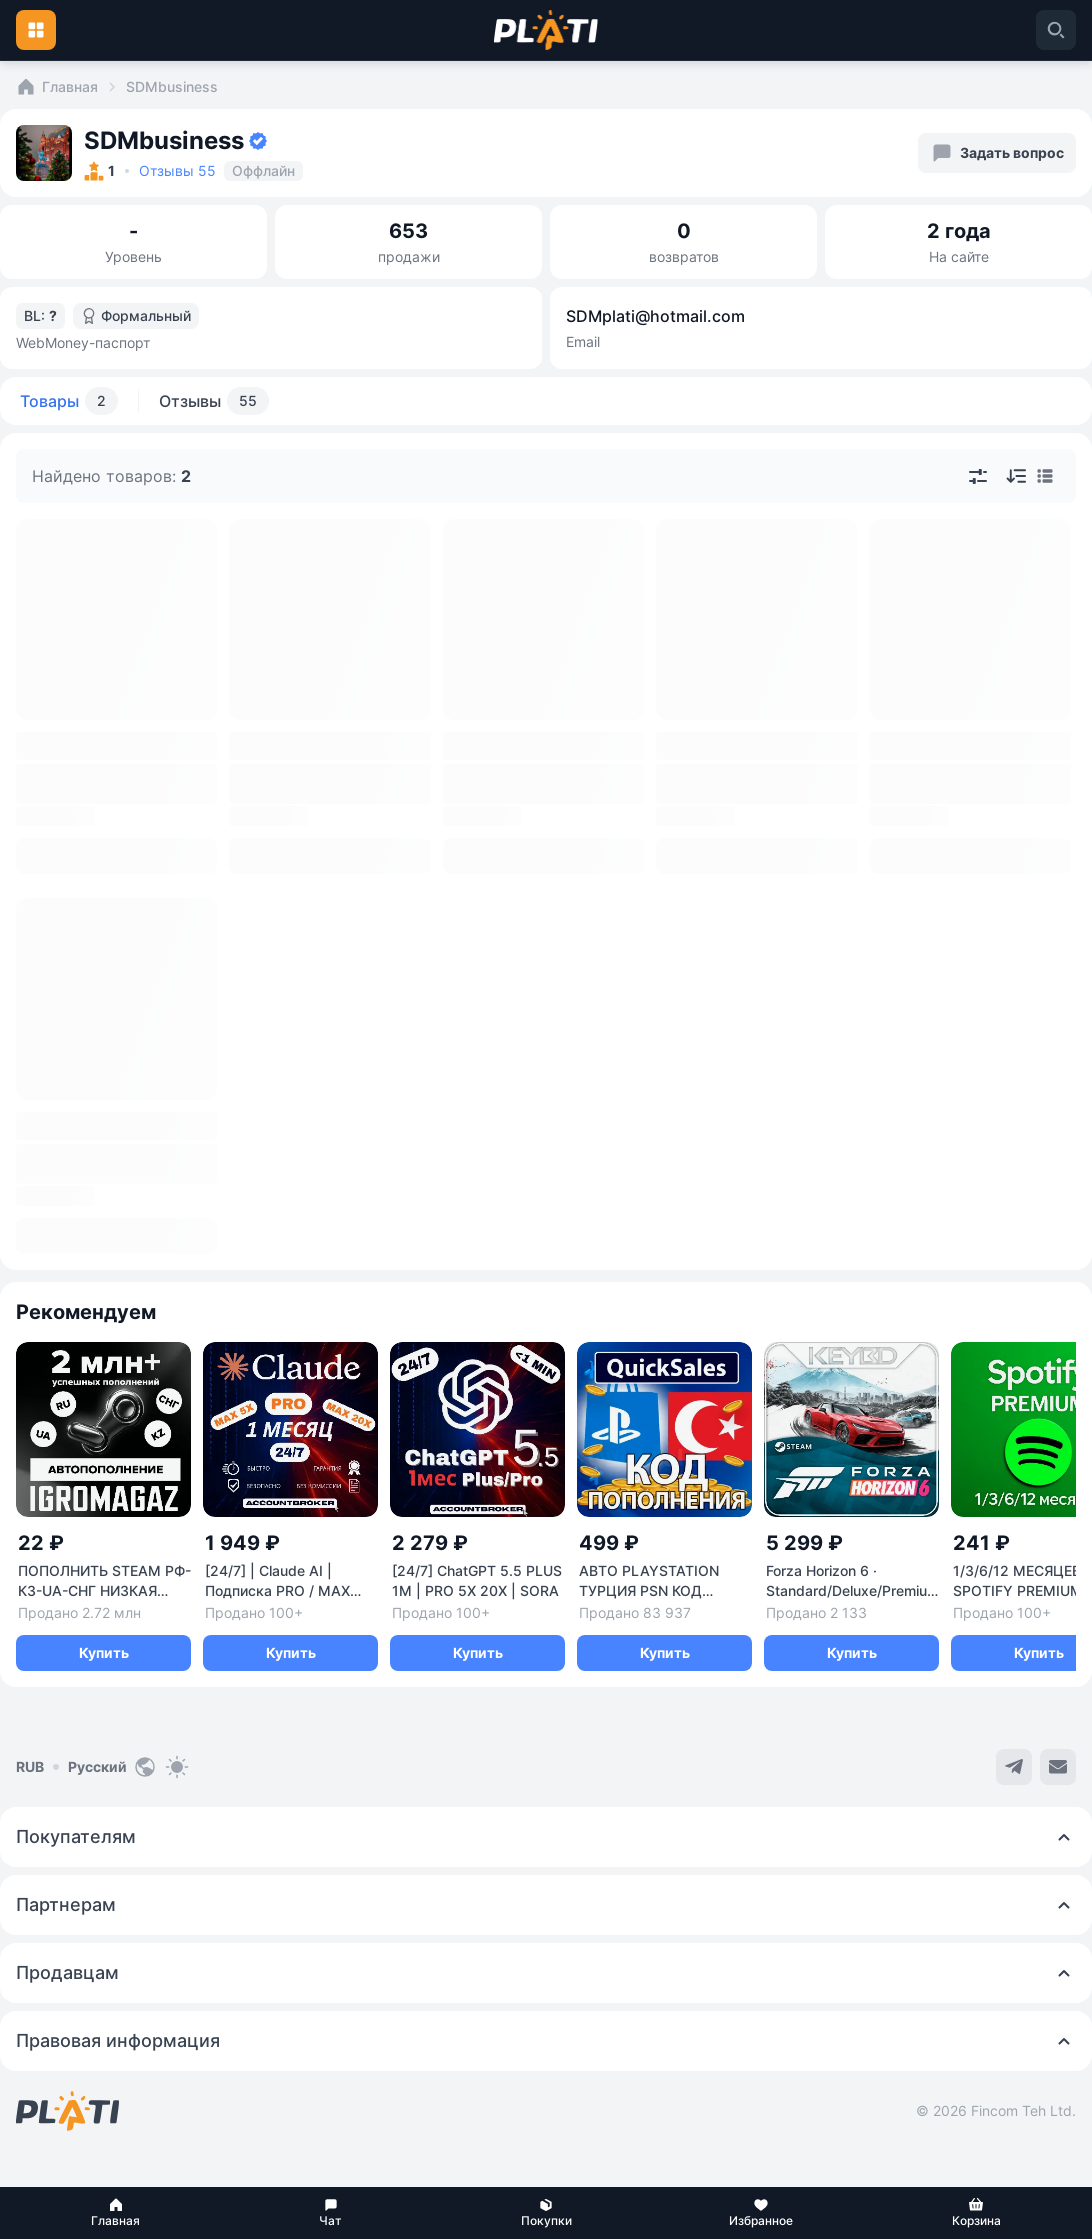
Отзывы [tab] (214, 401)
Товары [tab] (69, 401)
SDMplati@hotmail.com (655, 316)
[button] (115, 2213)
